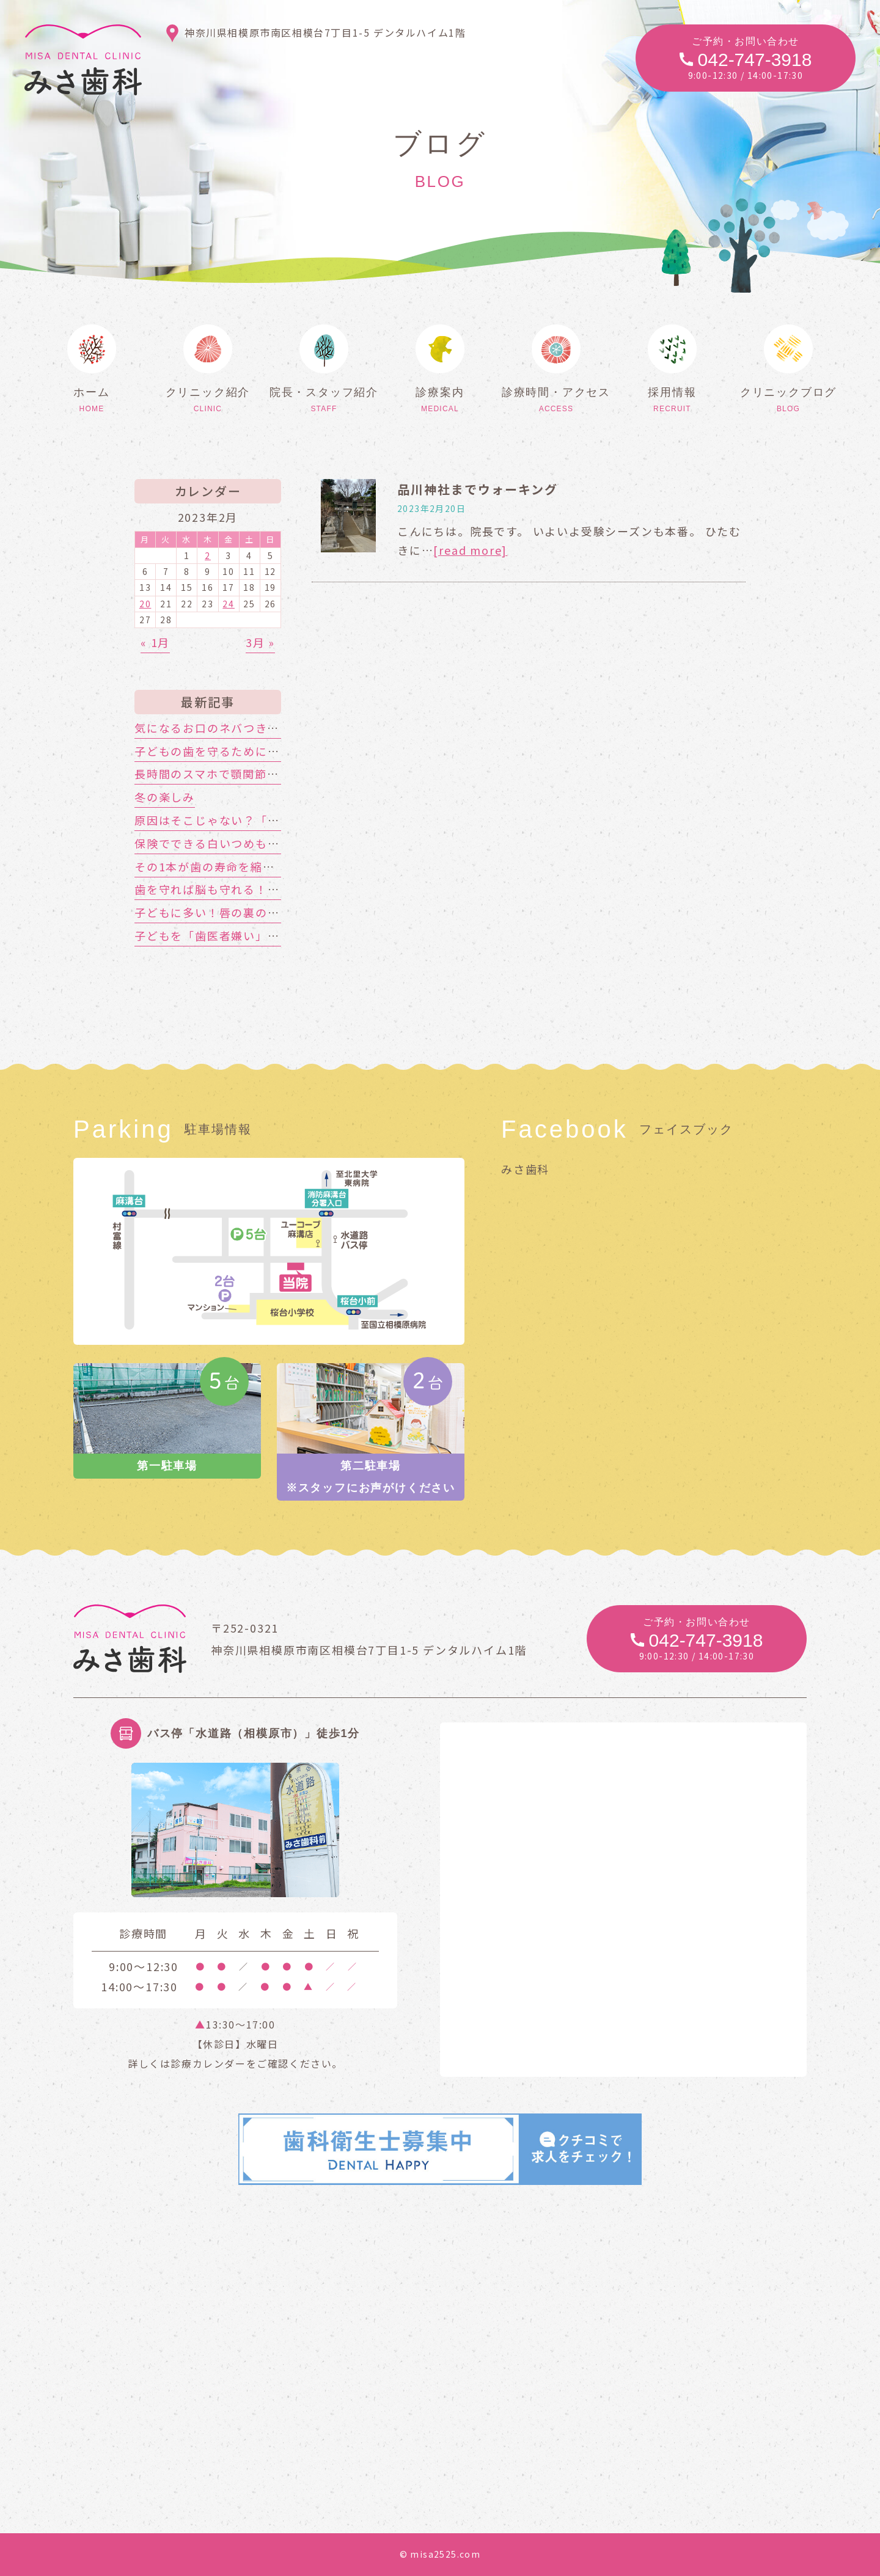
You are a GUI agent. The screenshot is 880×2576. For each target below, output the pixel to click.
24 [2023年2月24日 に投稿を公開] (228, 604)
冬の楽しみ (164, 797)
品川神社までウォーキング (477, 489)
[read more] (470, 550)
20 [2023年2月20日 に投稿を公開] (145, 604)
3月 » (260, 642)
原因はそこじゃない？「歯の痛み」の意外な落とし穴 (279, 820)
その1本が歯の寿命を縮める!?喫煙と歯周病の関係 (270, 866)
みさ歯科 (525, 1169)
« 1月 (155, 642)
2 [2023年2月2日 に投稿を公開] (208, 555)
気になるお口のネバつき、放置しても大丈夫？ (260, 728)
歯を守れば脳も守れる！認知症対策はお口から (261, 889)
